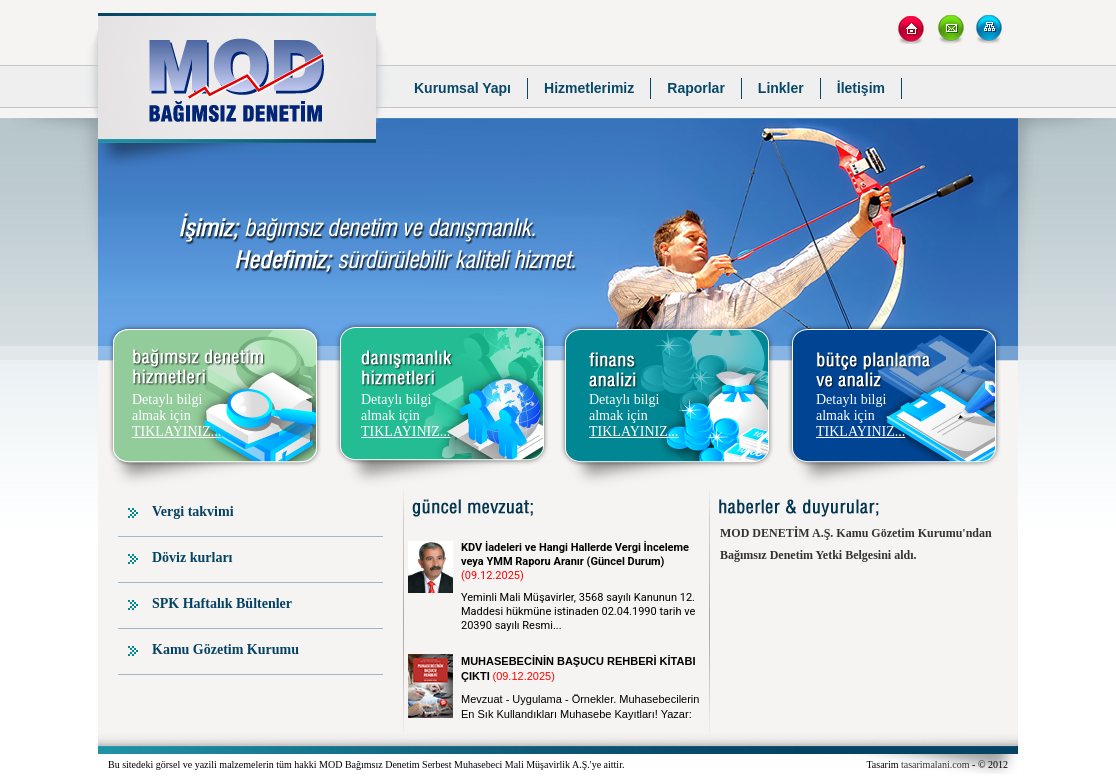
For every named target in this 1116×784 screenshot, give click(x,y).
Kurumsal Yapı (462, 88)
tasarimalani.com (935, 764)
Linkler (781, 88)
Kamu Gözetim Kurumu (225, 649)
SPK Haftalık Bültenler (222, 603)
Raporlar (696, 88)
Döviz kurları (192, 557)
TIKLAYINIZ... (176, 431)
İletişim (861, 88)
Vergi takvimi (193, 511)
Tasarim (883, 764)
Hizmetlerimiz (589, 88)
